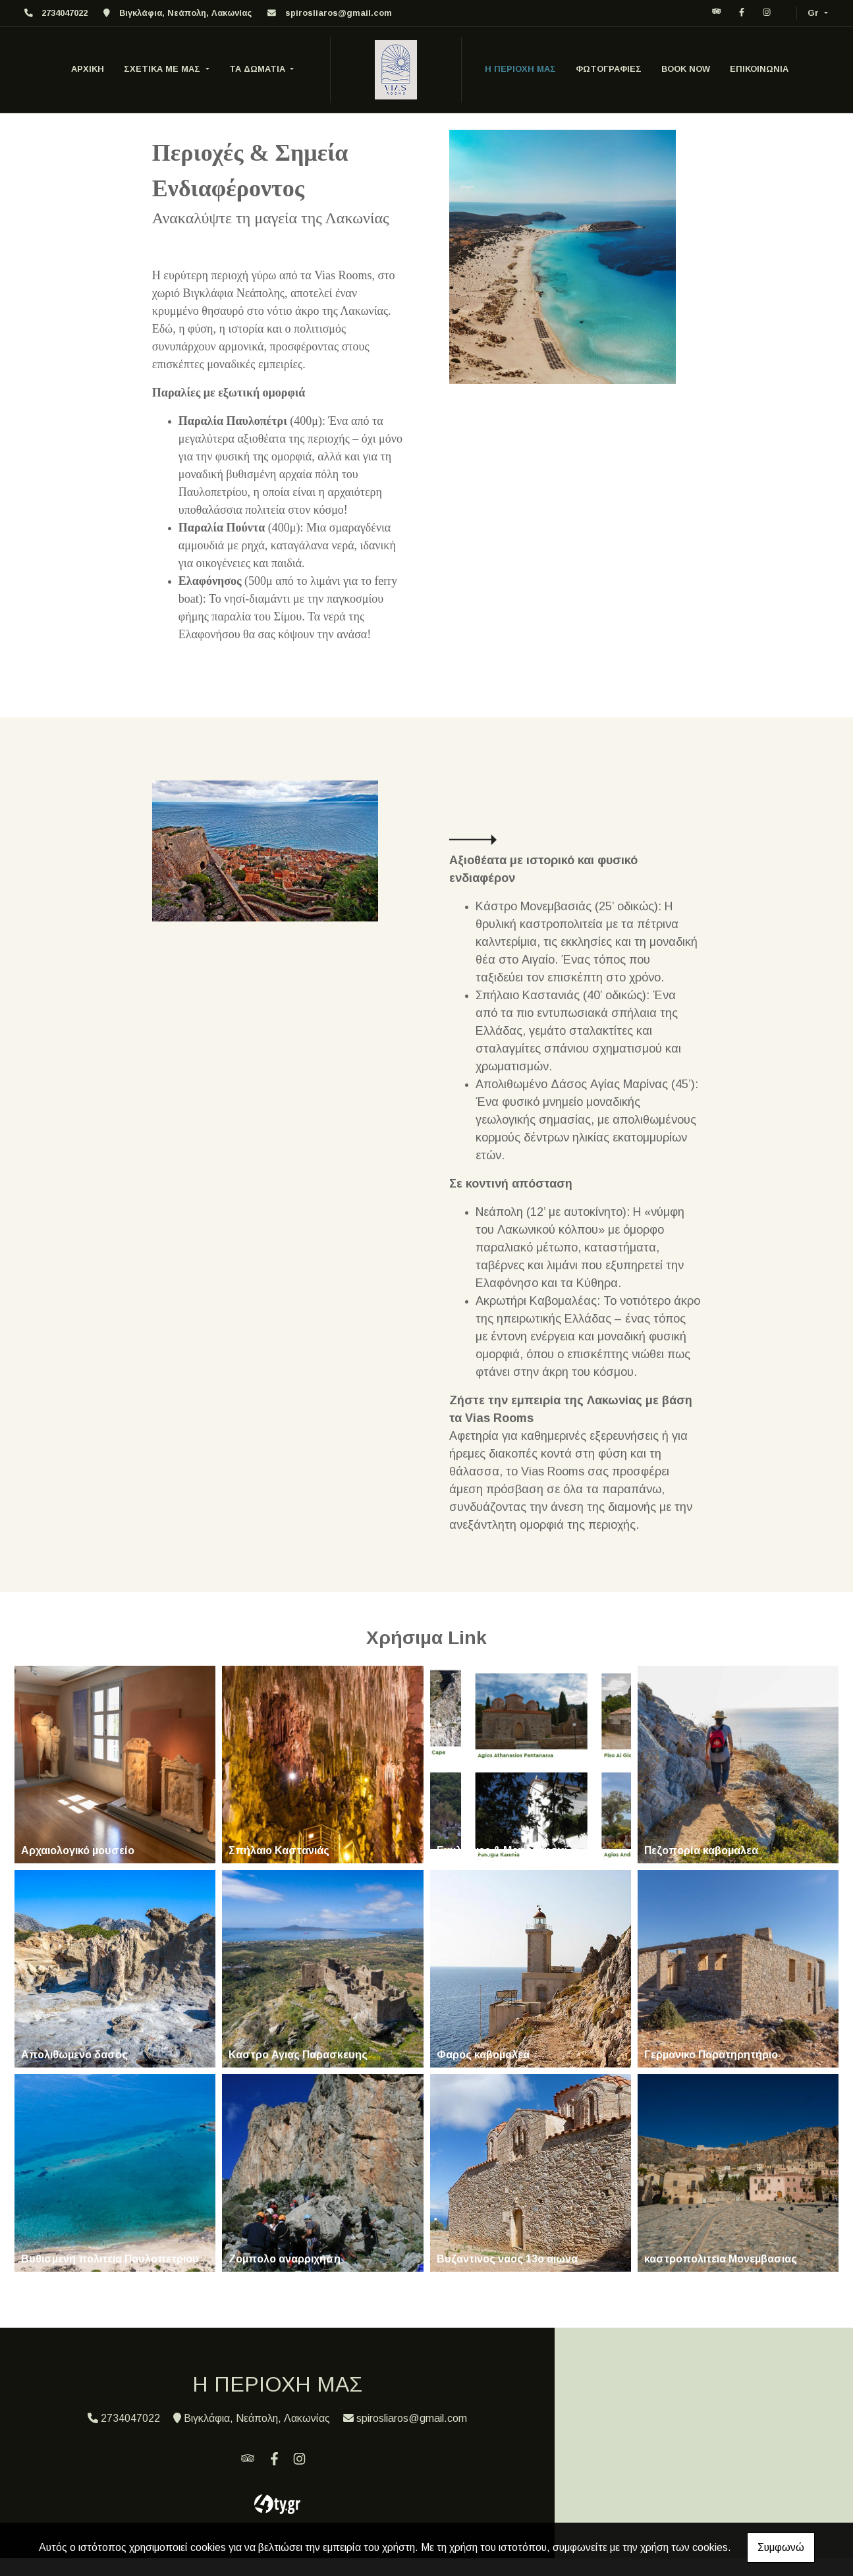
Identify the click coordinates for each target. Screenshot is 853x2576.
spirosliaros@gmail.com (338, 13)
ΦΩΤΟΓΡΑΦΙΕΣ (609, 69)
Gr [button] (814, 13)
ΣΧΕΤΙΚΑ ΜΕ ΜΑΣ (163, 69)
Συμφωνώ (780, 2547)
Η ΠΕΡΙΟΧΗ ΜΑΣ (520, 69)
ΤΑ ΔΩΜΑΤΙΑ (258, 69)
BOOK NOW (685, 69)
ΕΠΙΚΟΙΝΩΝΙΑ (759, 69)
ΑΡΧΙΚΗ (87, 69)
